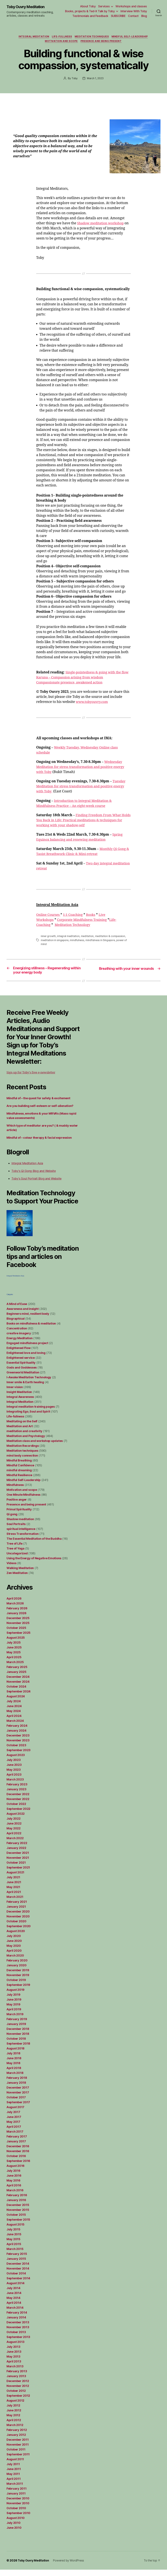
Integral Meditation (33, 36)
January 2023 (16, 1795)
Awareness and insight (22, 1315)
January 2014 (16, 2323)
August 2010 (16, 2524)
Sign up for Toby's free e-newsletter (31, 1079)
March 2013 (15, 2372)
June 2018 (14, 2064)
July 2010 (14, 2529)
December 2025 (18, 1624)
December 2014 (18, 2270)
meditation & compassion (111, 941)
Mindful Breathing (19, 1466)
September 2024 (18, 1697)
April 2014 (14, 2309)
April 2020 (14, 1957)
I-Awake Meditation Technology (29, 1383)
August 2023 (16, 1761)
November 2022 (18, 1805)
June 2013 (14, 2358)
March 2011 (15, 2490)
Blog (144, 16)
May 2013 (13, 2363)
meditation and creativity (24, 1437)
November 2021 (18, 1864)
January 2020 (17, 1971)
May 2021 (13, 1893)
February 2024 (17, 1732)
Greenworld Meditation (23, 1378)
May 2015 (13, 2245)
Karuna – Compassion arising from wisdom (71, 683)
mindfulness (77, 945)
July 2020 (14, 1942)
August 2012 (15, 2407)
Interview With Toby (134, 11)
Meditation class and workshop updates (35, 1447)
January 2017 (16, 2147)
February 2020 (17, 1966)
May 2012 (13, 2421)
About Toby (88, 6)
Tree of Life (15, 1550)
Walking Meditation (20, 1574)
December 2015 (18, 2211)
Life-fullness (62, 36)
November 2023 (18, 1746)
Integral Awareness (20, 1403)
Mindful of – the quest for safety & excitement (38, 1104)
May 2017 (13, 2128)
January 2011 (16, 2500)
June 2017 (14, 2123)
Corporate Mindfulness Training (84, 925)
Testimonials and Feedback (90, 16)
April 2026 (14, 1605)
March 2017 (15, 2138)
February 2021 (17, 1908)
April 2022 (14, 1839)
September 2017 (18, 2108)
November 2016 (18, 2157)
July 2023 (14, 1766)
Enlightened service (21, 1364)
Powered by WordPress (69, 2567)
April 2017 (14, 2133)
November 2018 (18, 2040)
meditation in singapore (55, 945)
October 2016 (16, 2162)
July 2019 (13, 2001)
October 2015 (16, 2221)
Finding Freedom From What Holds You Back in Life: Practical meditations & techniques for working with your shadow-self (83, 826)
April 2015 (14, 2250)
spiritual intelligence (21, 1535)
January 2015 (16, 2265)
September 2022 (18, 1815)
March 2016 (15, 2196)
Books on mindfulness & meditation (31, 1330)
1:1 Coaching (74, 920)
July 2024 (14, 1707)
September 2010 (18, 2519)
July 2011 (13, 2470)
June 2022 (14, 1829)
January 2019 (16, 2030)
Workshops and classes (131, 6)
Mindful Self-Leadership (131, 36)
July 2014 (13, 2294)
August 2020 (16, 1937)
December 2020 (18, 1918)
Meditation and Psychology (26, 1442)
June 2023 (14, 1771)
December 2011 (18, 2446)
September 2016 (18, 2167)
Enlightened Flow (19, 1354)
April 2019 (14, 2015)
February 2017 (17, 2142)
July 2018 (13, 2059)
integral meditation (68, 941)
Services (104, 6)
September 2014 (18, 2284)
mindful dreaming (19, 1476)
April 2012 (14, 2426)
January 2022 (16, 1854)
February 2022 (17, 1849)
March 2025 (15, 1668)
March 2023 (15, 1785)
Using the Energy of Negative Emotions (34, 1564)
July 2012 (13, 2411)
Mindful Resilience (19, 1481)
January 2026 (16, 1619)
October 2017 (16, 2103)
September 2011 (18, 2460)
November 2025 (18, 1629)
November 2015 (18, 2216)
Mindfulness (15, 1491)
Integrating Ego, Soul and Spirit (28, 1418)
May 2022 (14, 1834)
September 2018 (18, 2050)
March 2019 (15, 2020)
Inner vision (15, 1393)
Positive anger (17, 1506)
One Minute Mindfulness (23, 1501)
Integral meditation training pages (31, 1413)
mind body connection (22, 1462)
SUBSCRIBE (118, 16)
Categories (10, 1301)
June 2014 (14, 2299)
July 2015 (13, 2235)
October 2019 (16, 1986)
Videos (11, 1569)
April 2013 (14, 2367)
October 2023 (16, 1751)
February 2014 (17, 2319)
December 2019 (18, 1976)
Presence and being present (101, 41)
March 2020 (15, 1962)
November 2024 (18, 1688)
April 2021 (14, 1898)
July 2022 (14, 1825)
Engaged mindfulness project (27, 1349)
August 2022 (16, 1820)
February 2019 (17, 2025)
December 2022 (18, 1800)
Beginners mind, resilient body (28, 1320)
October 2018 (16, 2045)
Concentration (17, 1334)
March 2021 (15, 1903)
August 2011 (15, 2465)
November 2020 (18, 1922)
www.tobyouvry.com (92, 707)
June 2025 (14, 1653)
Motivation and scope (61, 41)
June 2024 (14, 1712)
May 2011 (13, 2480)
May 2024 (14, 1717)
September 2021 (18, 1874)
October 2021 (16, 1869)
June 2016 (14, 2182)
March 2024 (15, 1727)
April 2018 (14, 2074)
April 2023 (14, 1781)
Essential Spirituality (21, 1369)
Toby (74, 79)
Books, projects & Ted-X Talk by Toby (90, 11)
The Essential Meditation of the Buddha (34, 1545)
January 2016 (16, 2206)
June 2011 (14, 2475)
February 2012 (17, 2436)
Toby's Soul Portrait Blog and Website (36, 1185)
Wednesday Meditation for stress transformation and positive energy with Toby (82, 772)
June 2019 (14, 2006)
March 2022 (15, 1844)
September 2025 (18, 1639)
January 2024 (16, 1737)
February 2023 (17, 1790)
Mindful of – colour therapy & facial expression (39, 1144)
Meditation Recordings (23, 1452)
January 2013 (16, 2382)
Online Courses (49, 920)
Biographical (16, 1325)
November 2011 (18, 2451)
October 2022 (16, 1810)
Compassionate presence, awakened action (71, 688)
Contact (133, 16)
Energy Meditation (19, 1344)
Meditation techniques (92, 36)
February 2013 (17, 2377)
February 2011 (17, 2495)
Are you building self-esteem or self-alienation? (40, 1112)
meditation (87, 941)
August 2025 (16, 1644)
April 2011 (14, 2485)
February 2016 (17, 2201)
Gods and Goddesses (22, 1374)
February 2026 (17, 1614)
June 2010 (14, 2534)
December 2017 (18, 2094)
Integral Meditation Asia (27, 1169)
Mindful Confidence (20, 1471)
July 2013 (13, 2353)
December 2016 (18, 2152)
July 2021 (13, 1883)
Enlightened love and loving (26, 1359)
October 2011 (16, 2455)
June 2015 (14, 2240)
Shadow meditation (20, 1525)
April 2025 (14, 1663)
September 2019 (18, 1991)
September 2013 (18, 2343)
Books (93, 920)
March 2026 (15, 1609)
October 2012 (16, 2397)
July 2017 (13, 2118)
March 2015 (15, 2255)
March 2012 (15, 2431)
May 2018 (13, 2069)
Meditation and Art (20, 1432)
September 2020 (19, 1932)
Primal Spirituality (19, 1515)
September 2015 (18, 2226)
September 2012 (18, 2402)
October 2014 (16, 2279)
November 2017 (18, 2098)
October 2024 (16, 1693)
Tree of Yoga (15, 1554)
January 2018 (16, 2089)
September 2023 (18, 1756)
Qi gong (12, 1520)
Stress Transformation (22, 1540)
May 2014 (13, 2304)
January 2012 (16, 2441)
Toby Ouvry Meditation (27, 7)
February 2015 (17, 2260)
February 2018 (17, 2084)
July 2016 (13, 2177)
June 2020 (14, 1947)
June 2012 (14, 2416)
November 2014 (18, 2275)
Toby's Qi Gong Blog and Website (33, 1177)
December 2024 (18, 1683)
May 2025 (14, 1658)
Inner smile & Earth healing (25, 1388)
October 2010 (16, 2514)
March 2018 (15, 2079)
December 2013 (18, 2328)
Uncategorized (17, 1559)
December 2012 (18, 2387)
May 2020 (14, 1952)
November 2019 (18, 1981)
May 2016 (13, 2187)
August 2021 (15, 1878)
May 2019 (13, 2010)
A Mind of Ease (17, 1310)
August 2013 (15, 2348)
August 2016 (15, 2172)
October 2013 (16, 2338)
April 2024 (14, 1722)
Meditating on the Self (22, 1427)
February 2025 (17, 1673)
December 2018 (18, 2035)
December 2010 (18, 2504)
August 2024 (16, 1702)
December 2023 (18, 1741)
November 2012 (18, 2392)
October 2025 (16, 1634)
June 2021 (14, 1888)
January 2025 (16, 1678)
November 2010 (18, 2509)
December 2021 (18, 1859)
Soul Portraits (16, 1530)
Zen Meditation (17, 1579)
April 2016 (14, 2191)
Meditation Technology (74, 930)
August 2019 (15, 1996)
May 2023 (14, 1776)
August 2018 (15, 2054)
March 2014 (15, 2314)
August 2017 (15, 2113)
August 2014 (15, 2289)
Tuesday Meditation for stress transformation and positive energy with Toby (82, 792)
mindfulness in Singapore (101, 945)
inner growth (48, 941)
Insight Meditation (19, 1398)
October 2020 (16, 1927)
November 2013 (18, 2333)
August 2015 (15, 2231)
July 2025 (14, 1649)
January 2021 (16, 1913)
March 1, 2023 (95, 79)
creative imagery (19, 1339)
